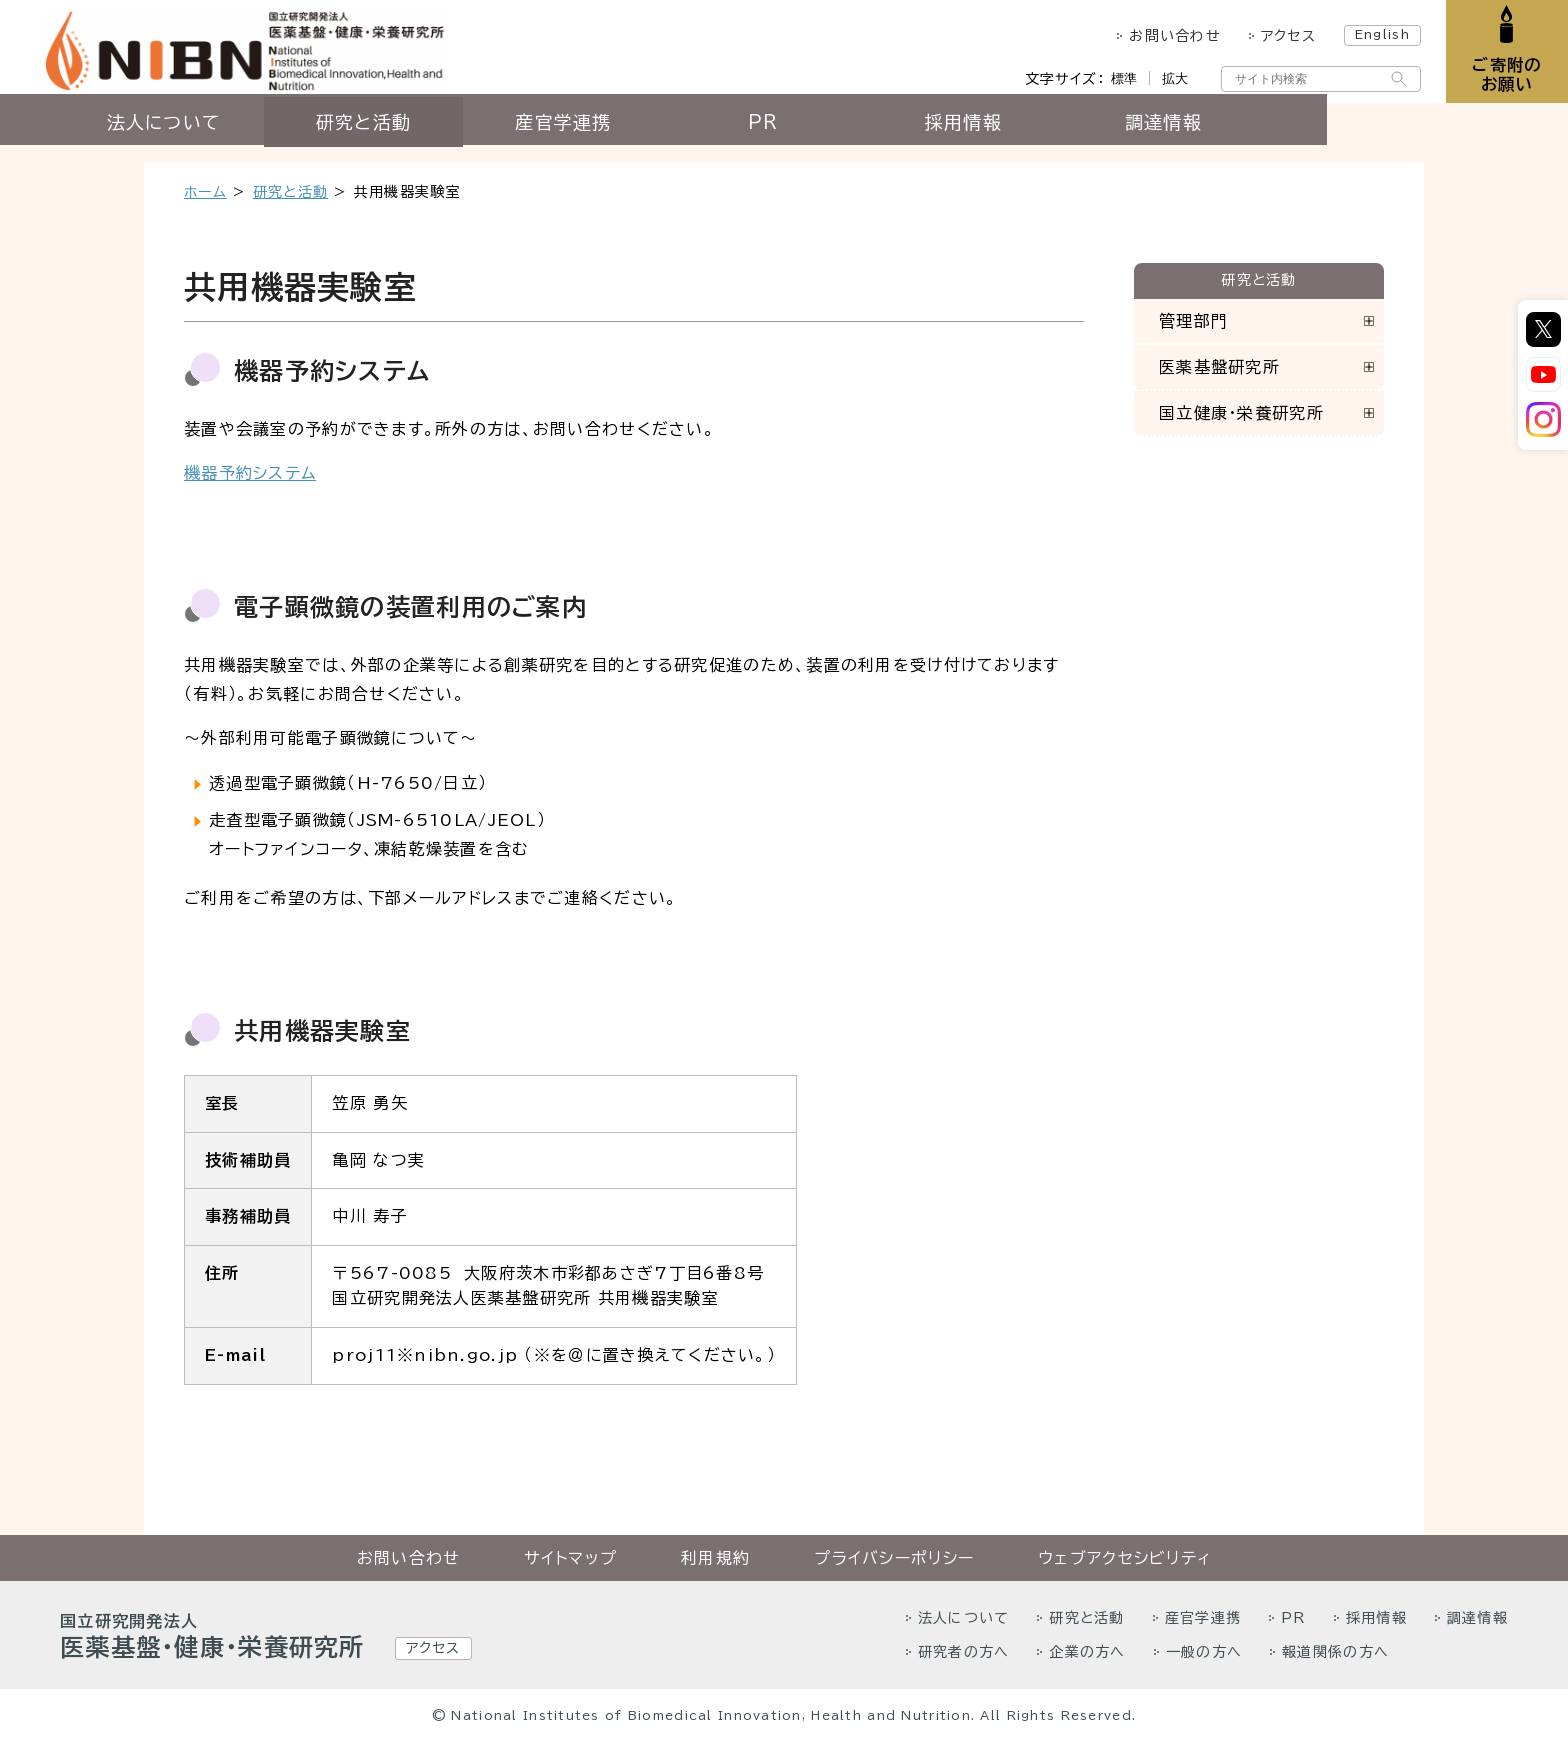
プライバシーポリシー (894, 1558)
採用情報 (1083, 137)
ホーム (205, 192)
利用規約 (715, 1558)
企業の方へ (1087, 1652)
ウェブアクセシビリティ (1124, 1558)
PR (884, 137)
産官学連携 (684, 137)
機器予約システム (250, 473)
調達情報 (1283, 137)
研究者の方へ (964, 1652)
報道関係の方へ (1335, 1652)
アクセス (1275, 36)
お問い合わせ (1162, 36)
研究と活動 (483, 137)
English (1369, 34)
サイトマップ (570, 1558)
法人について (284, 137)
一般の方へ (1204, 1652)
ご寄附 (1500, 79)
